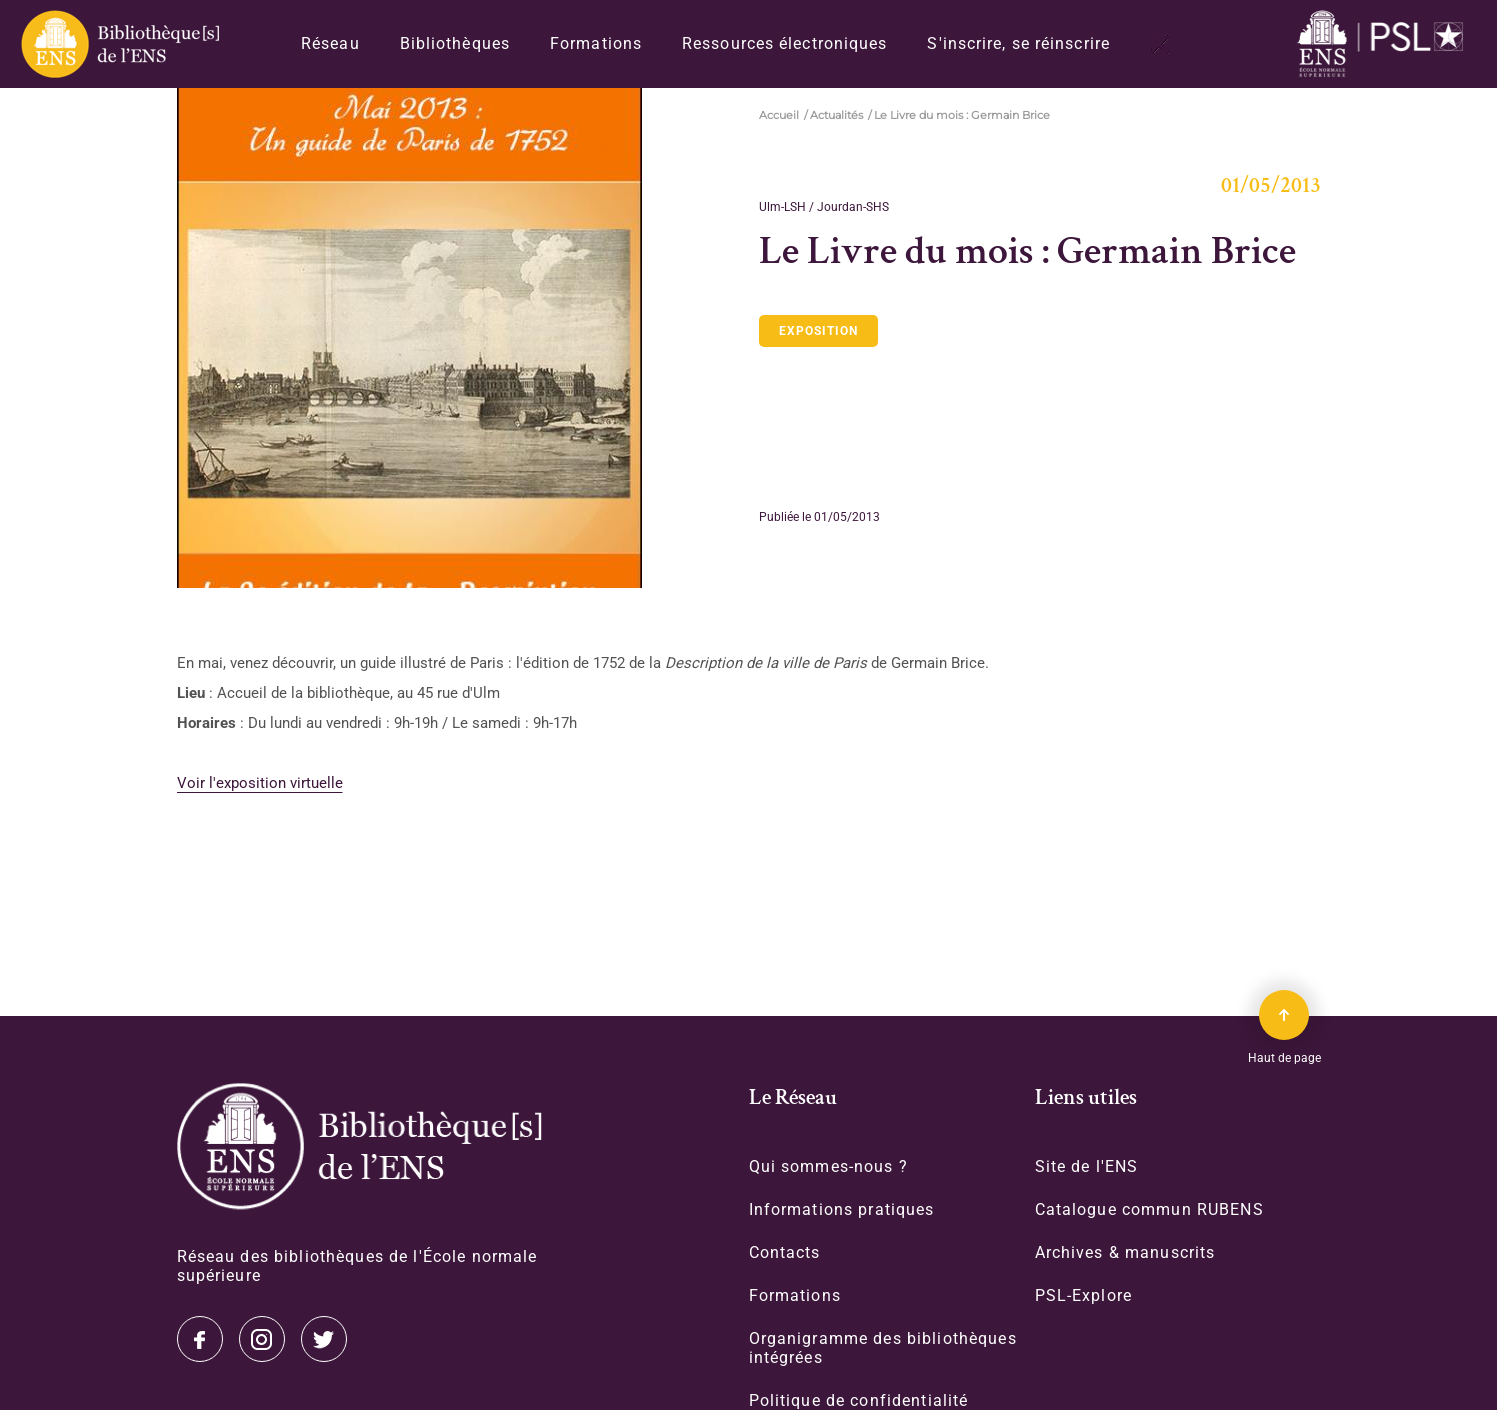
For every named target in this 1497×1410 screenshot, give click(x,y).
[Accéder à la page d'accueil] (359, 1146)
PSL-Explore (1084, 1295)
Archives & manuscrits (1125, 1252)
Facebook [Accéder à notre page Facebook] (324, 1339)
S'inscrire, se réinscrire (1018, 43)
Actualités (836, 115)
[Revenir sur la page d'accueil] (119, 44)
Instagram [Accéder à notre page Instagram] (262, 1339)
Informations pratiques (842, 1209)
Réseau (330, 43)
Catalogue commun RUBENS (1149, 1209)
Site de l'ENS (1087, 1166)
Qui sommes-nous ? (828, 1166)
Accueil (779, 115)
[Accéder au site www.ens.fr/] (1385, 44)
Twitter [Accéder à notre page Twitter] (200, 1339)
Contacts (785, 1252)
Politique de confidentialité (859, 1400)
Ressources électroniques (784, 43)
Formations (596, 43)
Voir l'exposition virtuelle (260, 783)
